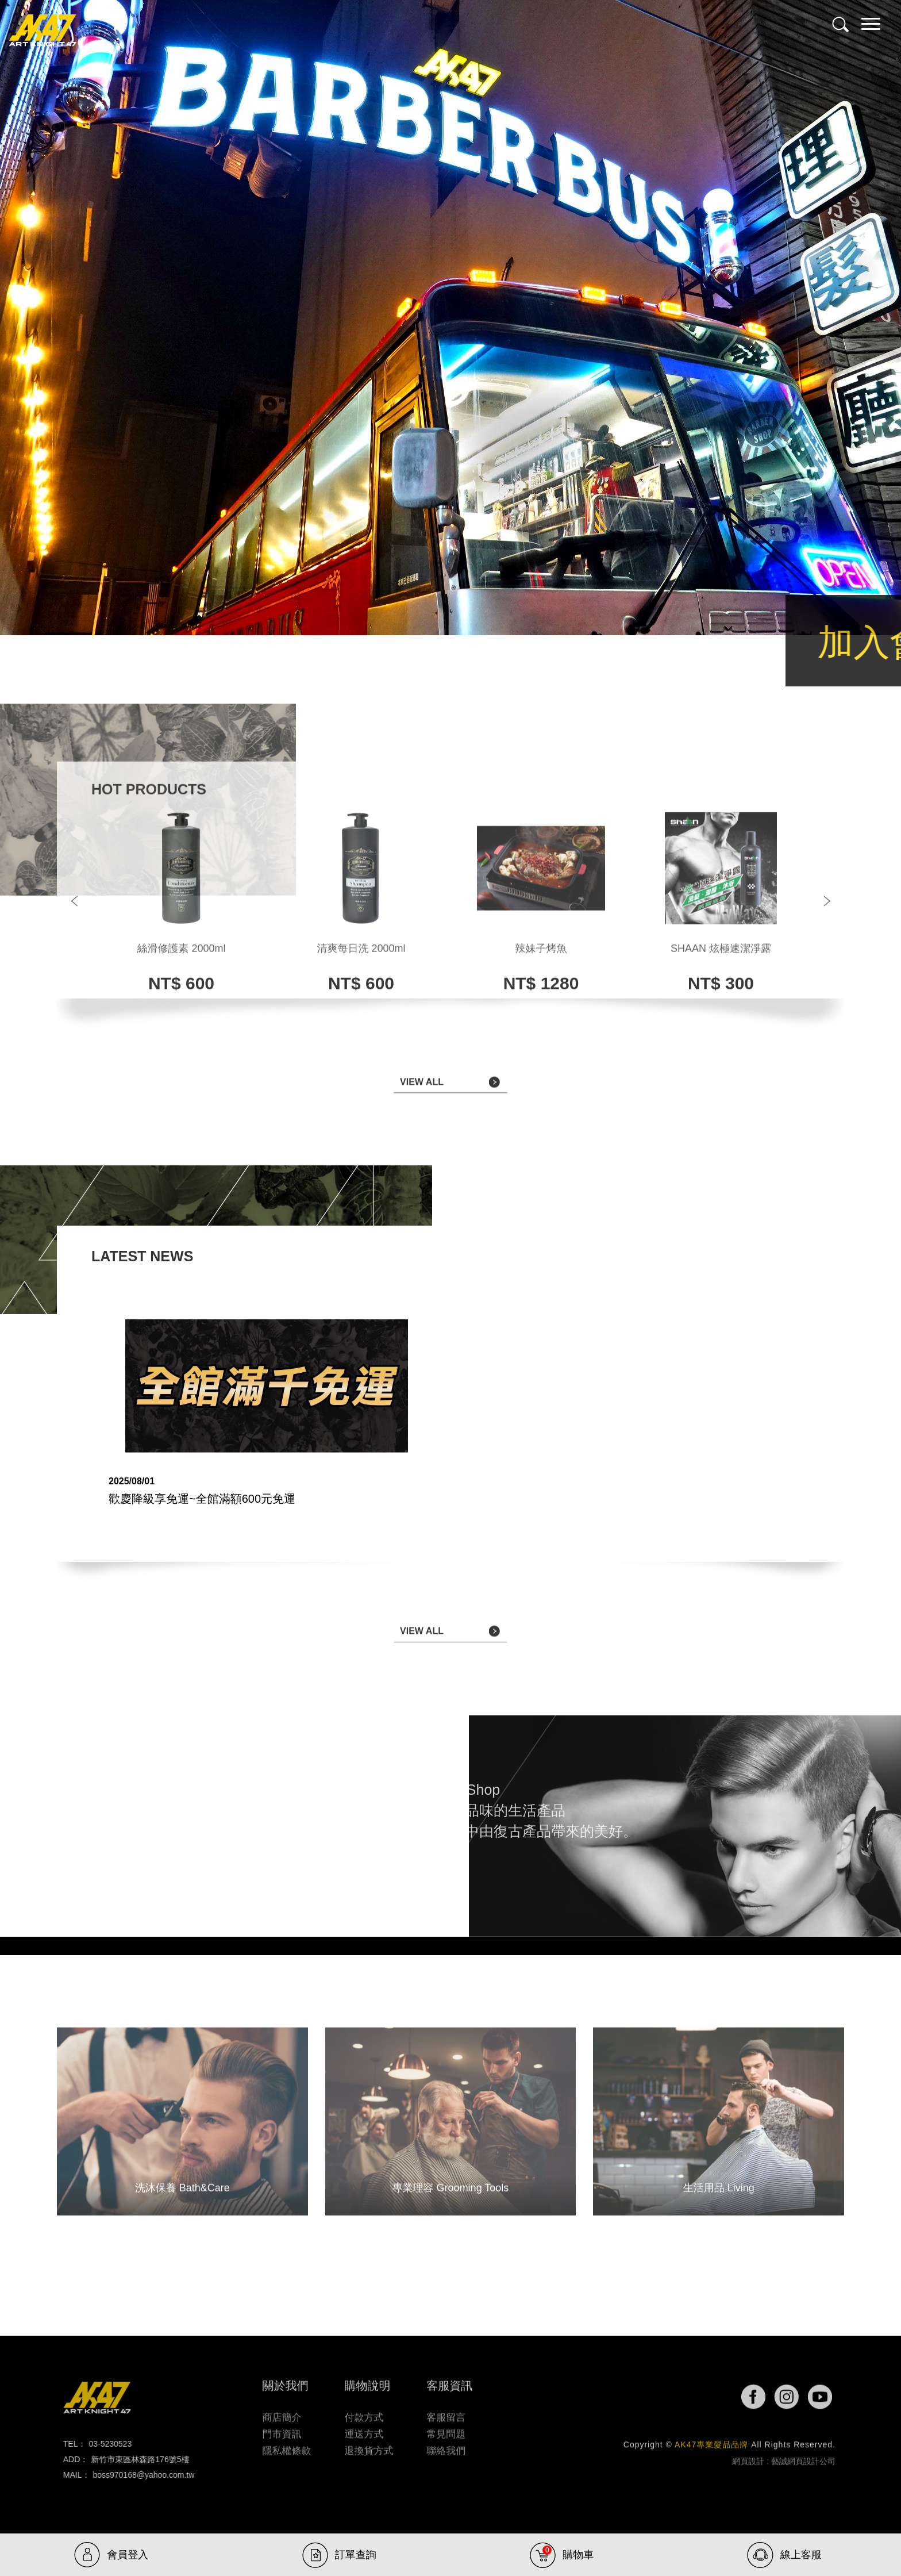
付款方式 (363, 2410)
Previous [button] (74, 893)
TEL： (67, 2443)
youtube (820, 2397)
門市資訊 (282, 2427)
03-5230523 (103, 2443)
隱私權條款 (287, 2444)
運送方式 (363, 2427)
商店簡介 (282, 2410)
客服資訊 (449, 2378)
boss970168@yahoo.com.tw (136, 2474)
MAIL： (69, 2474)
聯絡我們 (445, 2444)
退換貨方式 (368, 2444)
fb (763, 2397)
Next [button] (826, 893)
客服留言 (445, 2410)
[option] (181, 894)
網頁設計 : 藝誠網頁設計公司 (783, 2468)
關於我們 (286, 2378)
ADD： (69, 2459)
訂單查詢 (355, 2554)
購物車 (568, 2553)
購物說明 (367, 2378)
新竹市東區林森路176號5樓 (133, 2459)
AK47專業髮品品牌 (43, 30)
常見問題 (445, 2427)
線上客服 (801, 2554)
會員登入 (127, 2554)
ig (796, 2397)
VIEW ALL (422, 1088)
